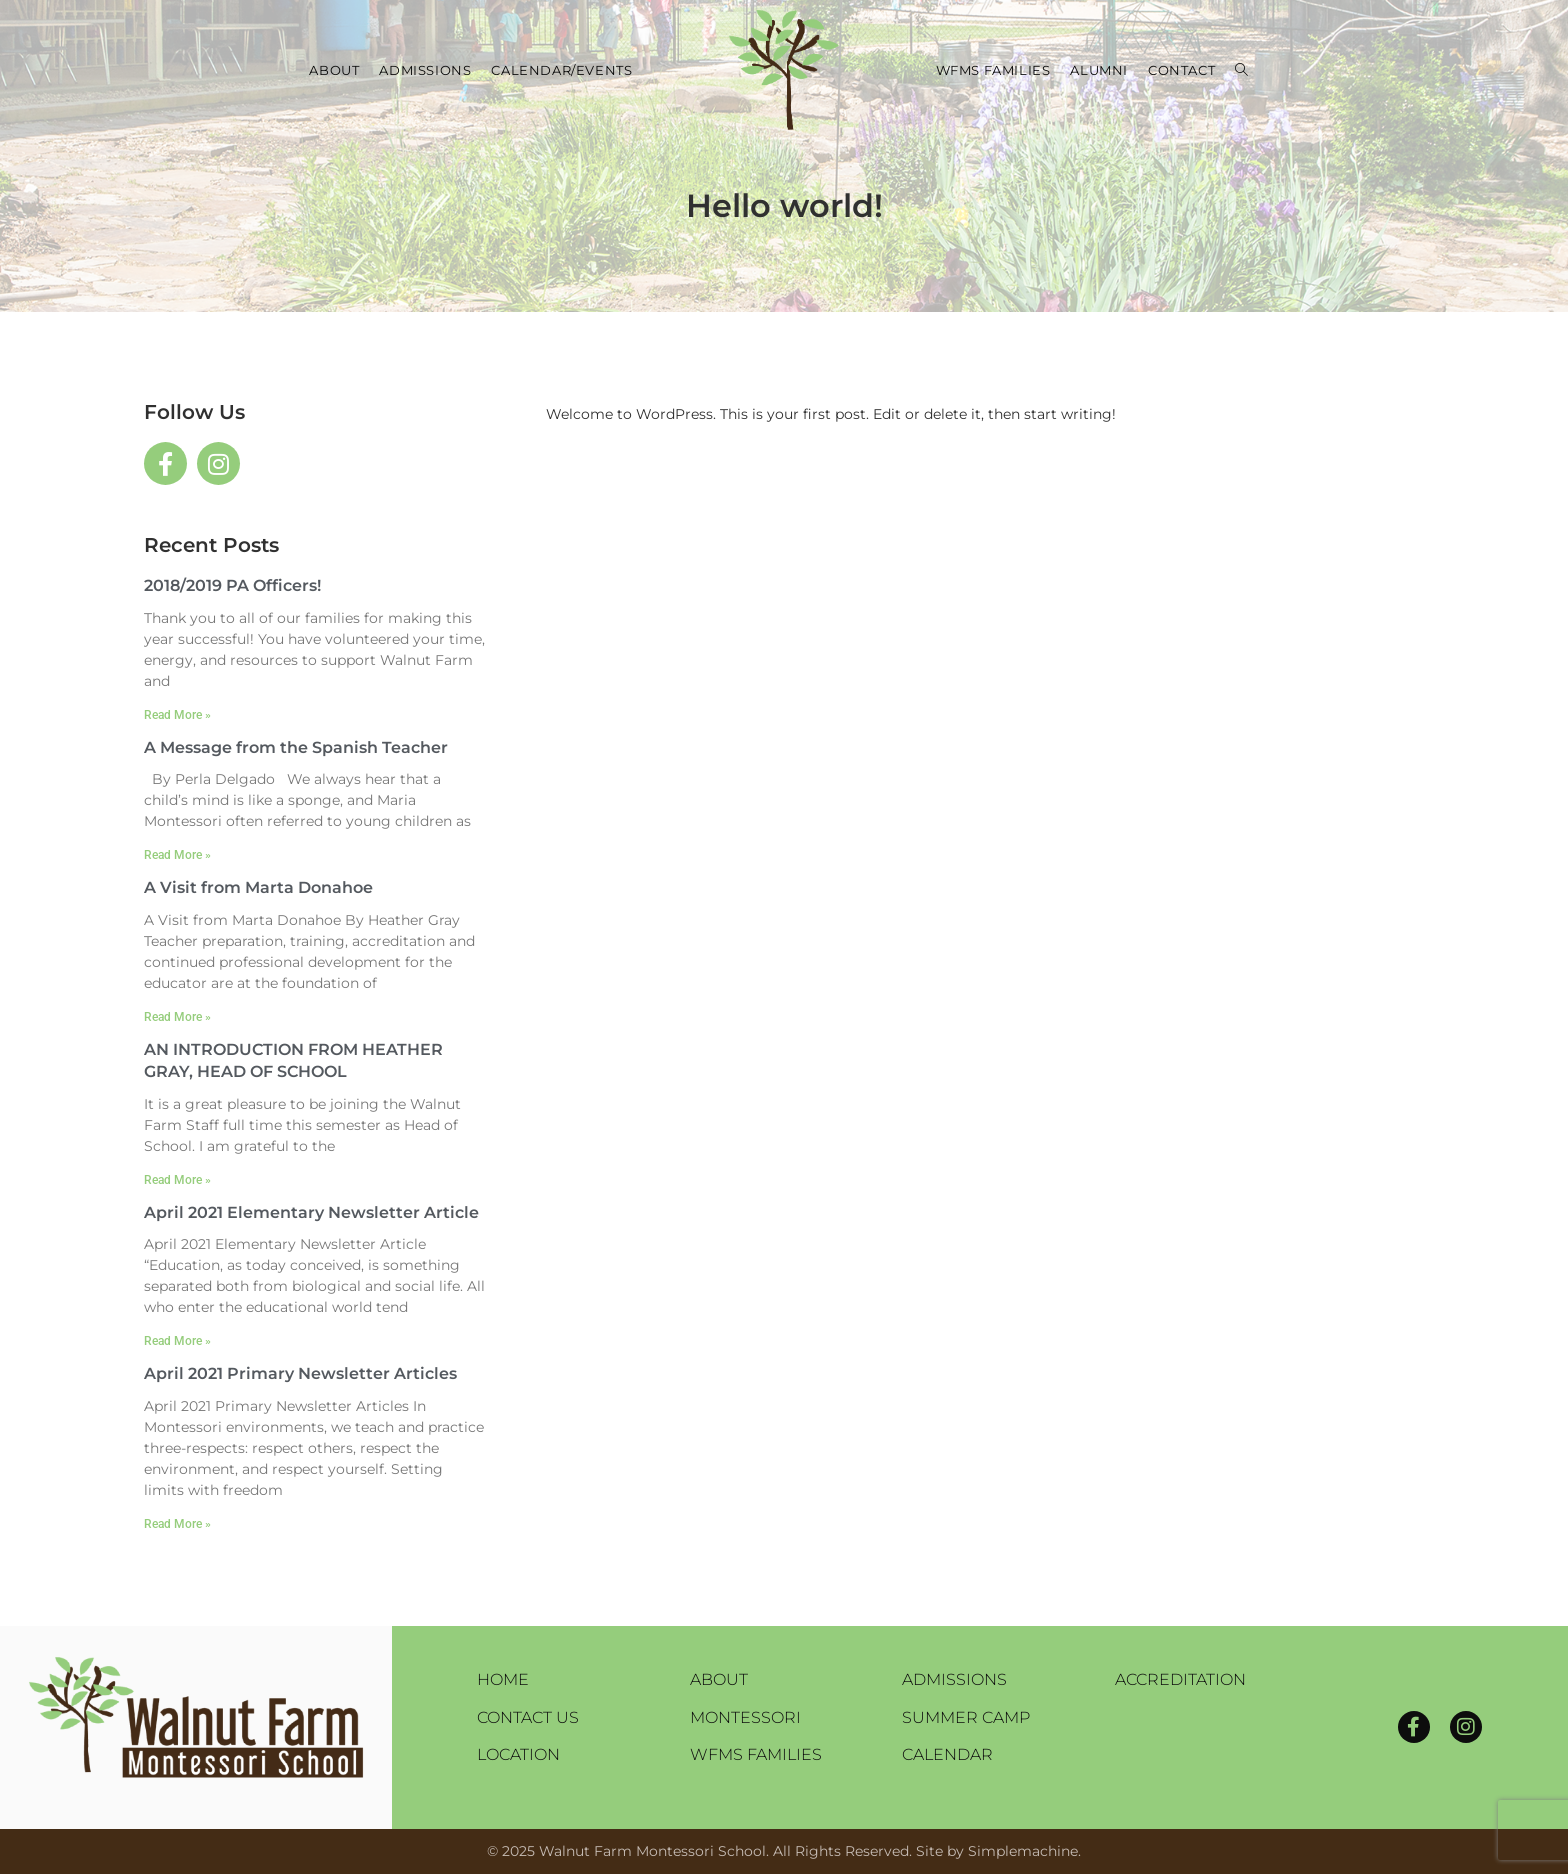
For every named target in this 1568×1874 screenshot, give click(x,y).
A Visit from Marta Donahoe (258, 887)
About (719, 1679)
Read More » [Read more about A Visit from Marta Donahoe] (177, 1017)
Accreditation (1180, 1679)
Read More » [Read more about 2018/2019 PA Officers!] (177, 715)
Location (518, 1754)
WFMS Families (756, 1754)
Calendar (947, 1754)
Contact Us (528, 1717)
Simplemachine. (1024, 1851)
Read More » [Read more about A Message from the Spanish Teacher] (177, 855)
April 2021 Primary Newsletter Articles (300, 1373)
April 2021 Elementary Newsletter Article (311, 1212)
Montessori (745, 1717)
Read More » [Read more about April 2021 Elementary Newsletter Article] (177, 1341)
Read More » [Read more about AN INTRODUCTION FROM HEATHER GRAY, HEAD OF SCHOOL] (177, 1180)
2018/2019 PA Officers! (232, 585)
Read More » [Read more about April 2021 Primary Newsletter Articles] (177, 1524)
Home (503, 1679)
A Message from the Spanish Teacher (296, 747)
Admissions (954, 1679)
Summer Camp (966, 1717)
